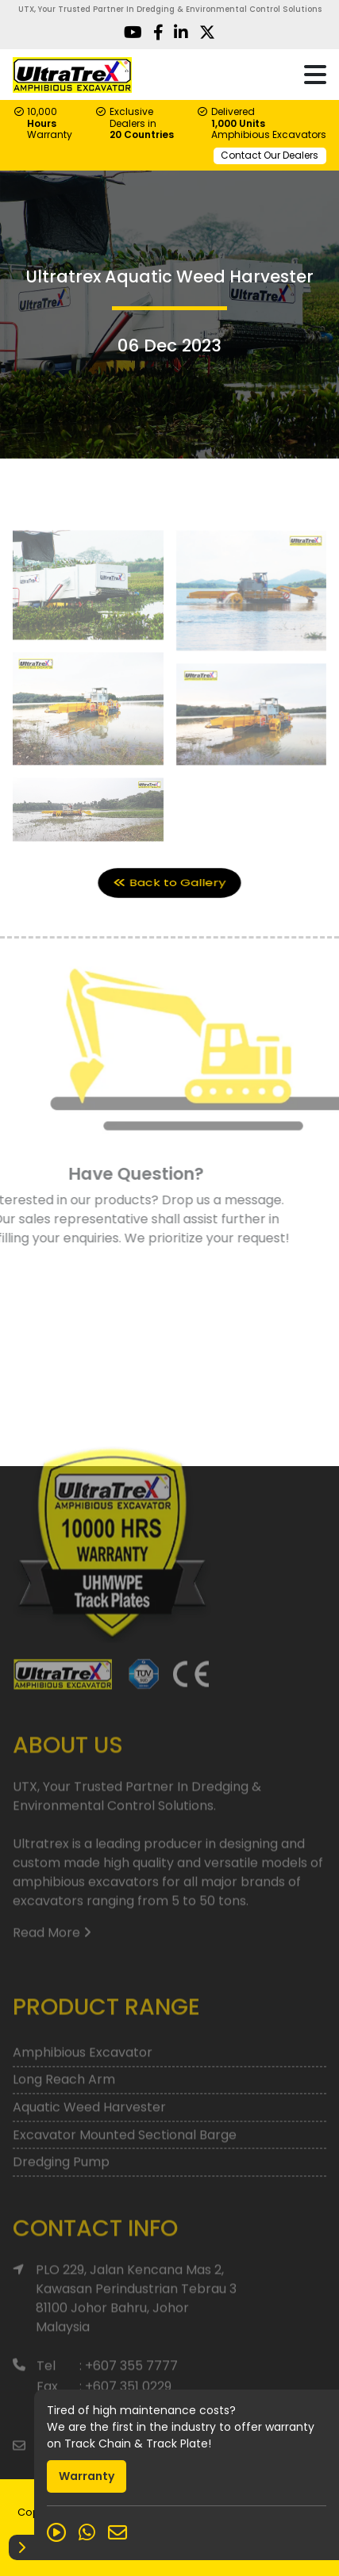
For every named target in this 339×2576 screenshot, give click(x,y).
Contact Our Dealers (269, 155)
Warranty (86, 2476)
